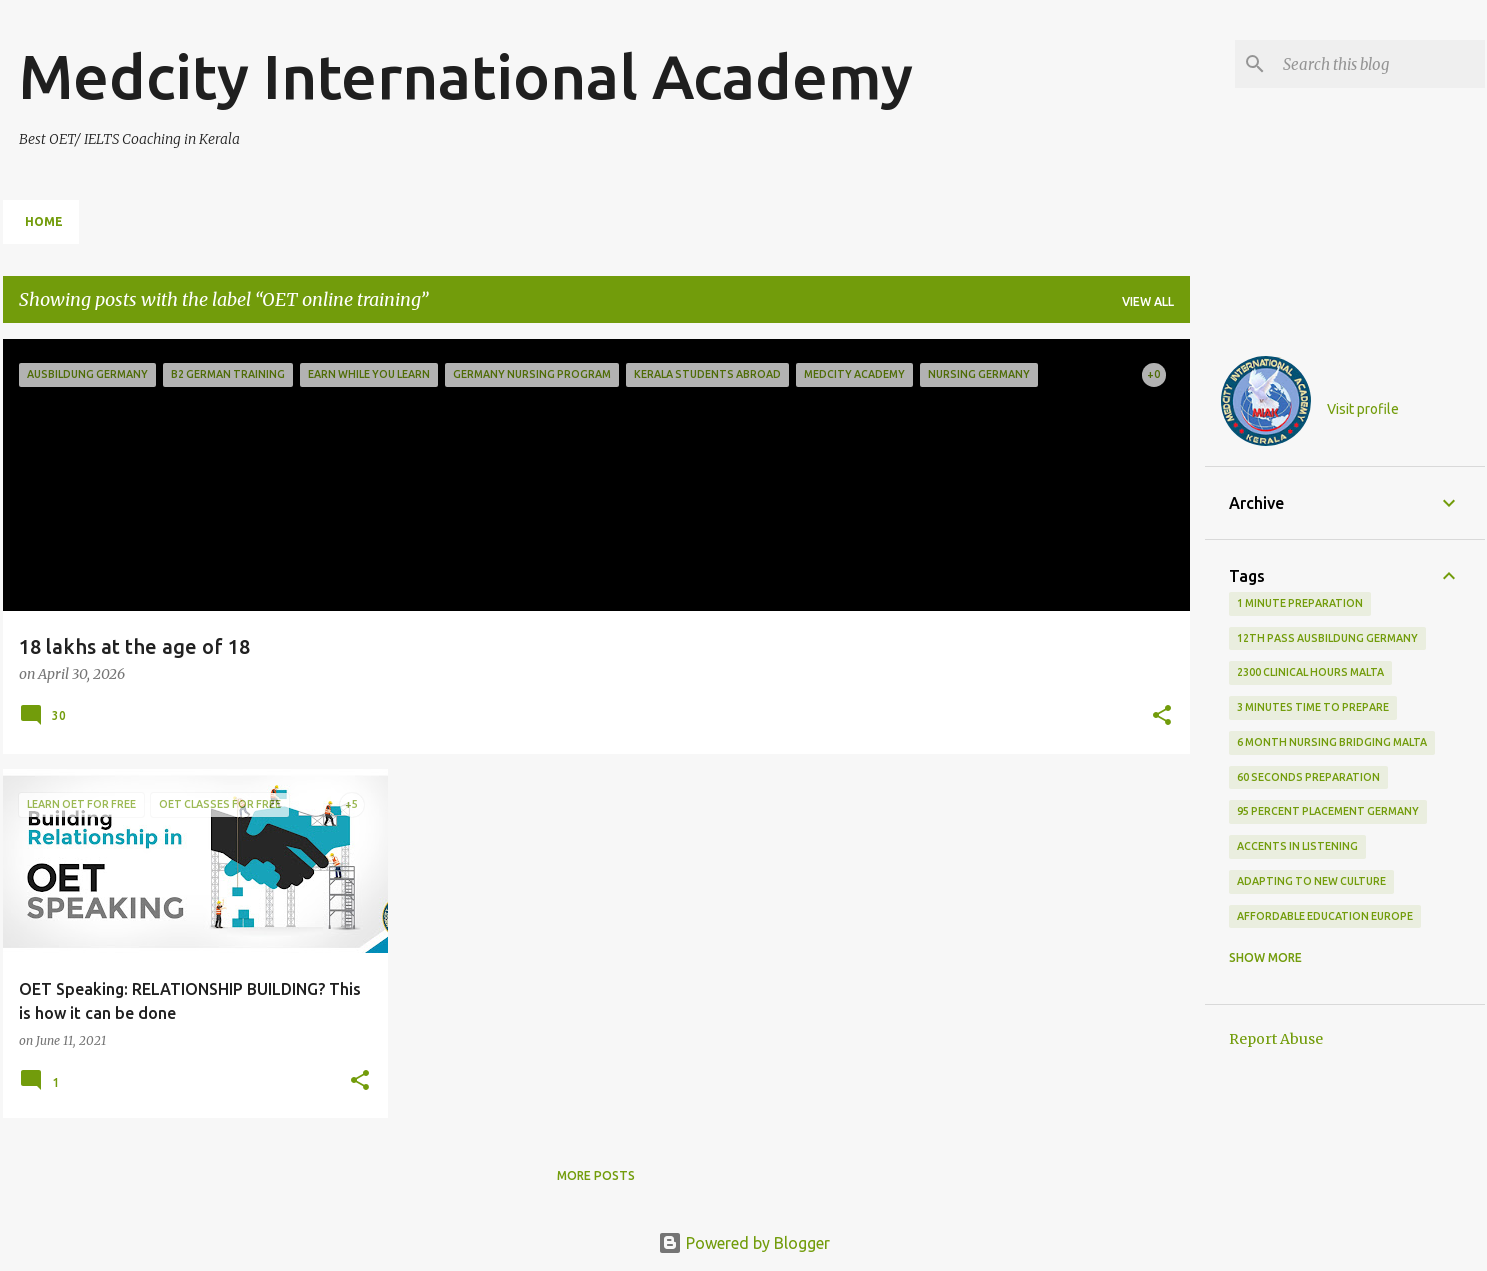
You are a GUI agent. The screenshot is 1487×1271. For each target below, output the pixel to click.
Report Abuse (1276, 1039)
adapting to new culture (1311, 881)
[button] (1162, 717)
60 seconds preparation (1308, 777)
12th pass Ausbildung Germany (1327, 638)
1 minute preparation (1300, 603)
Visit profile (1363, 409)
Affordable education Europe (1325, 916)
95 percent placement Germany (1328, 811)
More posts (596, 1175)
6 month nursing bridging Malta (1332, 742)
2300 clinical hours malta (1310, 672)
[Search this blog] (1380, 64)
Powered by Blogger (744, 1243)
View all (1148, 301)
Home (44, 221)
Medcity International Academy (466, 76)
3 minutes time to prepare (1313, 707)
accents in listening (1297, 846)
